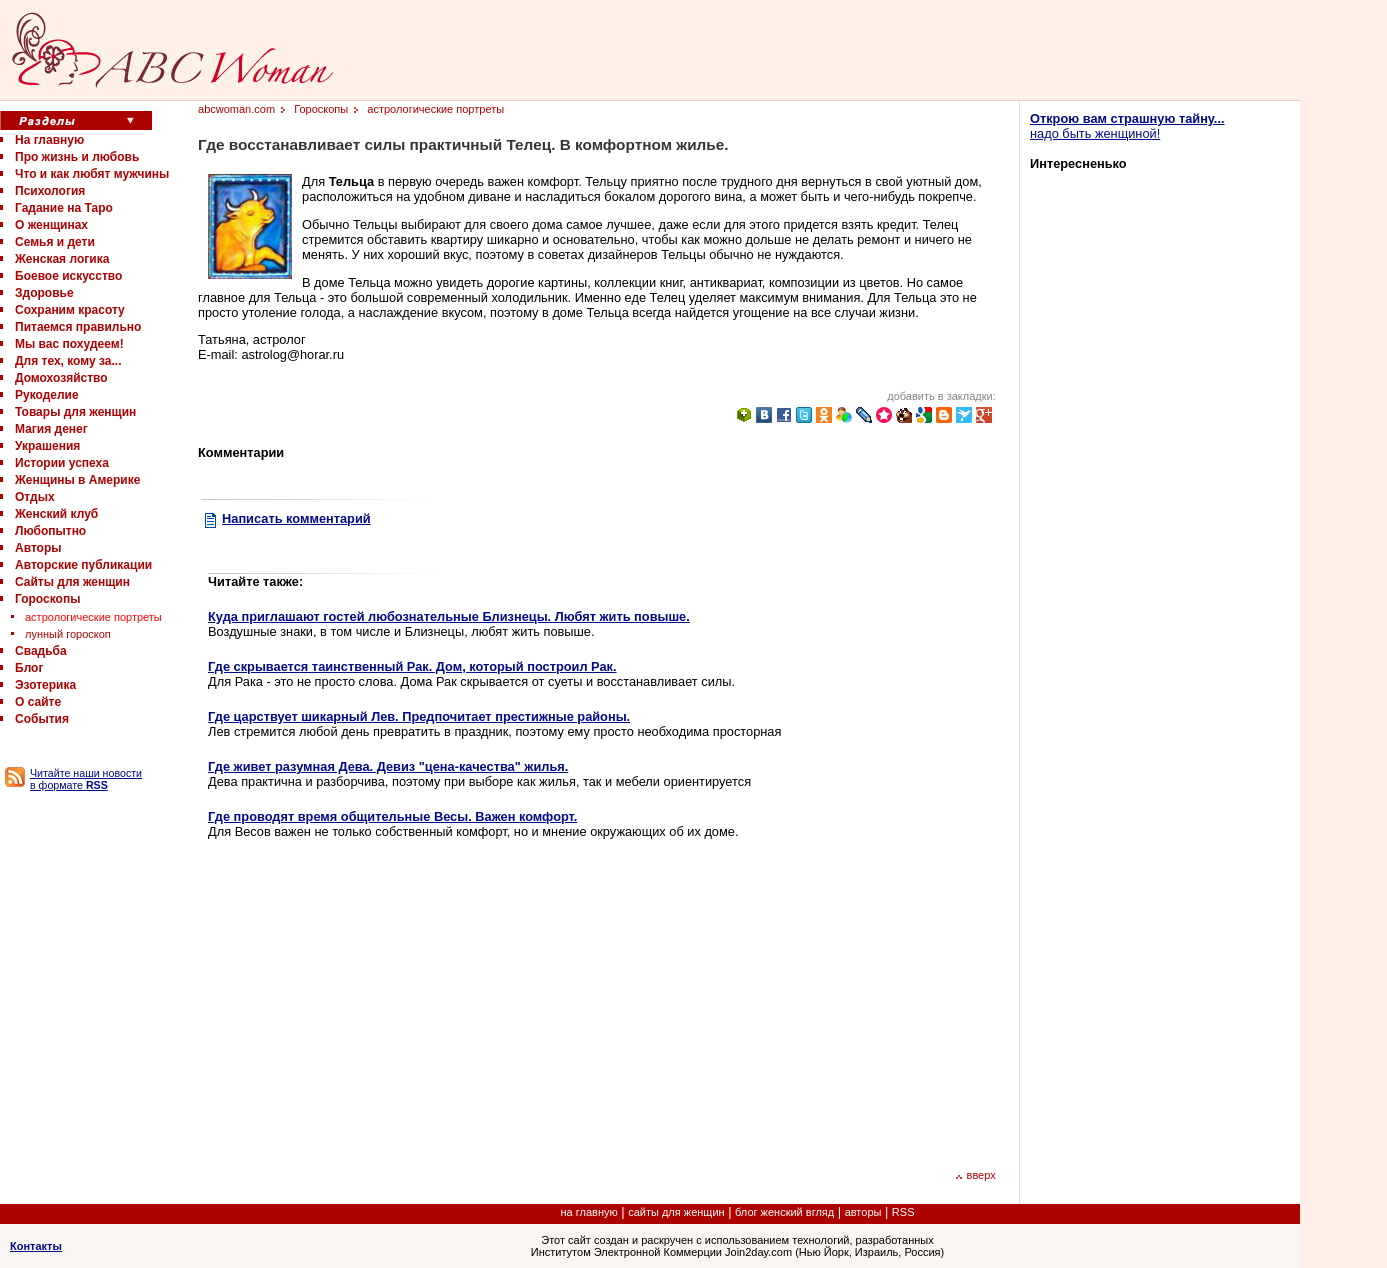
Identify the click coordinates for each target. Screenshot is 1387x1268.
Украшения (47, 446)
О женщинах (51, 225)
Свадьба (41, 651)
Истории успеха (62, 463)
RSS (903, 1212)
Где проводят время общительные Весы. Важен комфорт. (392, 816)
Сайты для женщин (72, 582)
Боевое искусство (68, 276)
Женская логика (62, 259)
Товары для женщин (75, 412)
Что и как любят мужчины (92, 174)
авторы (863, 1212)
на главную (589, 1212)
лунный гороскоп (68, 634)
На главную (49, 140)
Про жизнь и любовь (77, 157)
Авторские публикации (83, 565)
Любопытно (50, 531)
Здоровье (44, 293)
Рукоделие (47, 395)
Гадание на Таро (64, 208)
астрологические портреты (93, 617)
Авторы (38, 548)
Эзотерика (45, 685)
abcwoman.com (236, 109)
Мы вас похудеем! (69, 344)
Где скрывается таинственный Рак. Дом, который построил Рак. (412, 666)
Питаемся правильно (78, 327)
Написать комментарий (296, 518)
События (42, 719)
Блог (29, 668)
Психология (50, 191)
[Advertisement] (376, 1002)
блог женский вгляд (784, 1212)
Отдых (35, 497)
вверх (975, 1175)
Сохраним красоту (70, 310)
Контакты (36, 1246)
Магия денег (51, 429)
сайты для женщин (676, 1212)
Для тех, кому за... (68, 361)
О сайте (38, 702)
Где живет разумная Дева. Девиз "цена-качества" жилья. (388, 766)
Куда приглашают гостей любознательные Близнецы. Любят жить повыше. (449, 616)
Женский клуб (56, 514)
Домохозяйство (61, 378)
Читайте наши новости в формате (86, 779)
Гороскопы (47, 599)
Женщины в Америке (77, 480)
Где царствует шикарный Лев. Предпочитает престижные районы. (419, 716)
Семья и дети (55, 242)
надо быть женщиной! (1127, 126)
